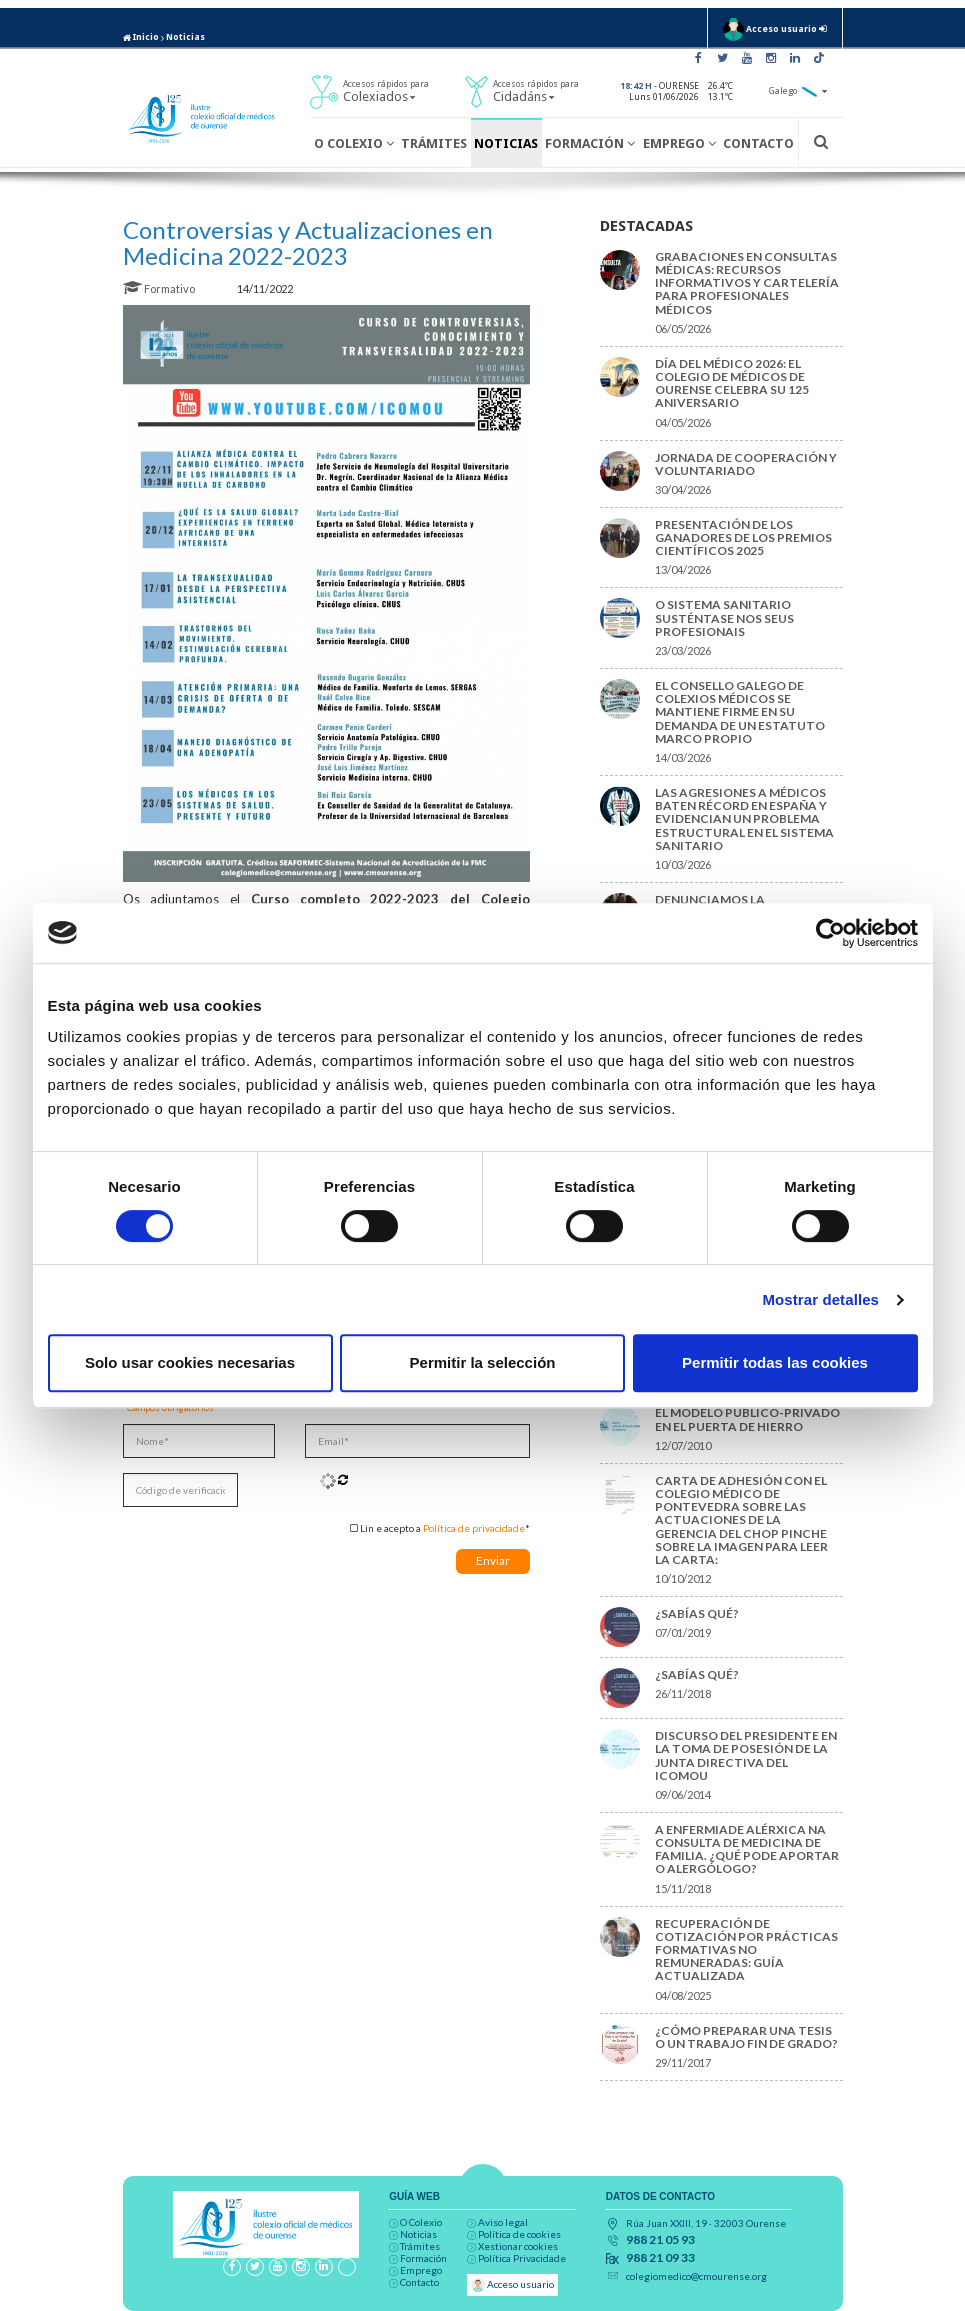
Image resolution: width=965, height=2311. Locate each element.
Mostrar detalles (820, 1299)
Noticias (185, 37)
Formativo (160, 288)
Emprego (679, 143)
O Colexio (354, 143)
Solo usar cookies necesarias (190, 1362)
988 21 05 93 (660, 2240)
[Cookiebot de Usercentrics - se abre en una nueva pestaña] (830, 933)
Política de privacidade (474, 1528)
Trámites (434, 143)
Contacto (758, 143)
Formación (590, 143)
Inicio (141, 37)
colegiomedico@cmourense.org (696, 2276)
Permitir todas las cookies (775, 1362)
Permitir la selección (483, 1362)
